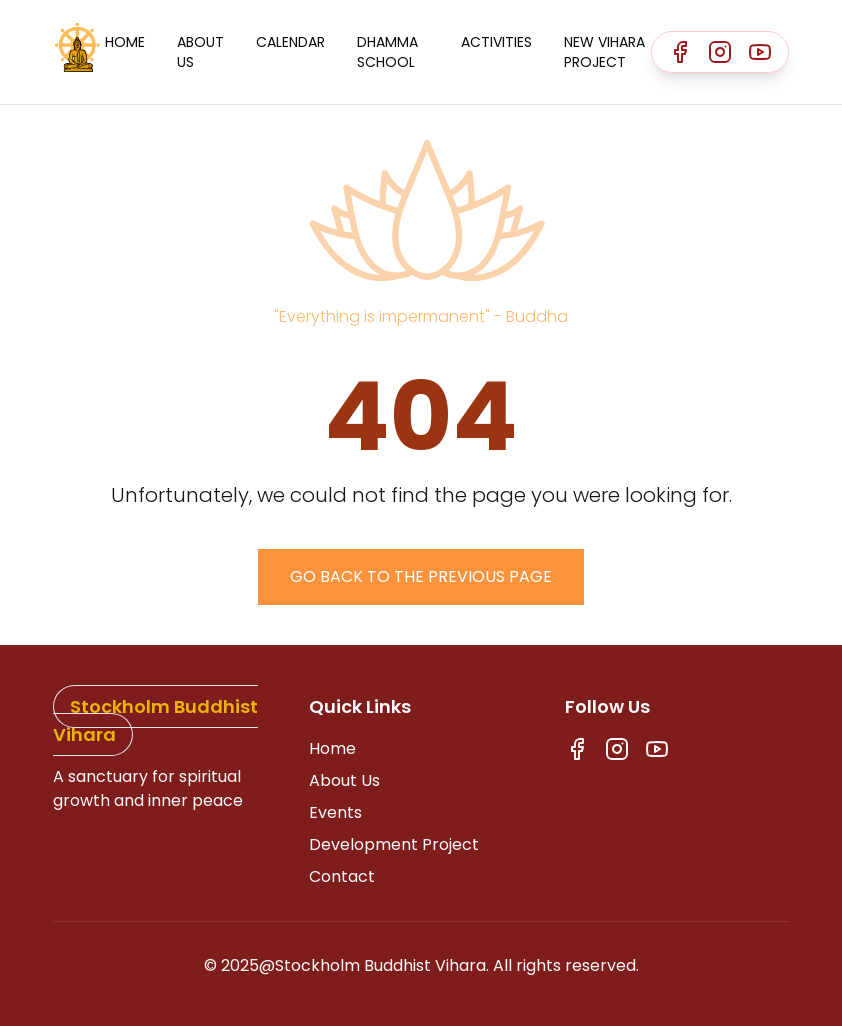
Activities (496, 42)
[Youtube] (760, 52)
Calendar (290, 42)
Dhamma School (387, 52)
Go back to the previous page (421, 576)
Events (335, 812)
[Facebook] (680, 52)
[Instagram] (720, 52)
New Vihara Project (604, 52)
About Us (200, 52)
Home (125, 42)
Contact (342, 876)
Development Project (394, 844)
